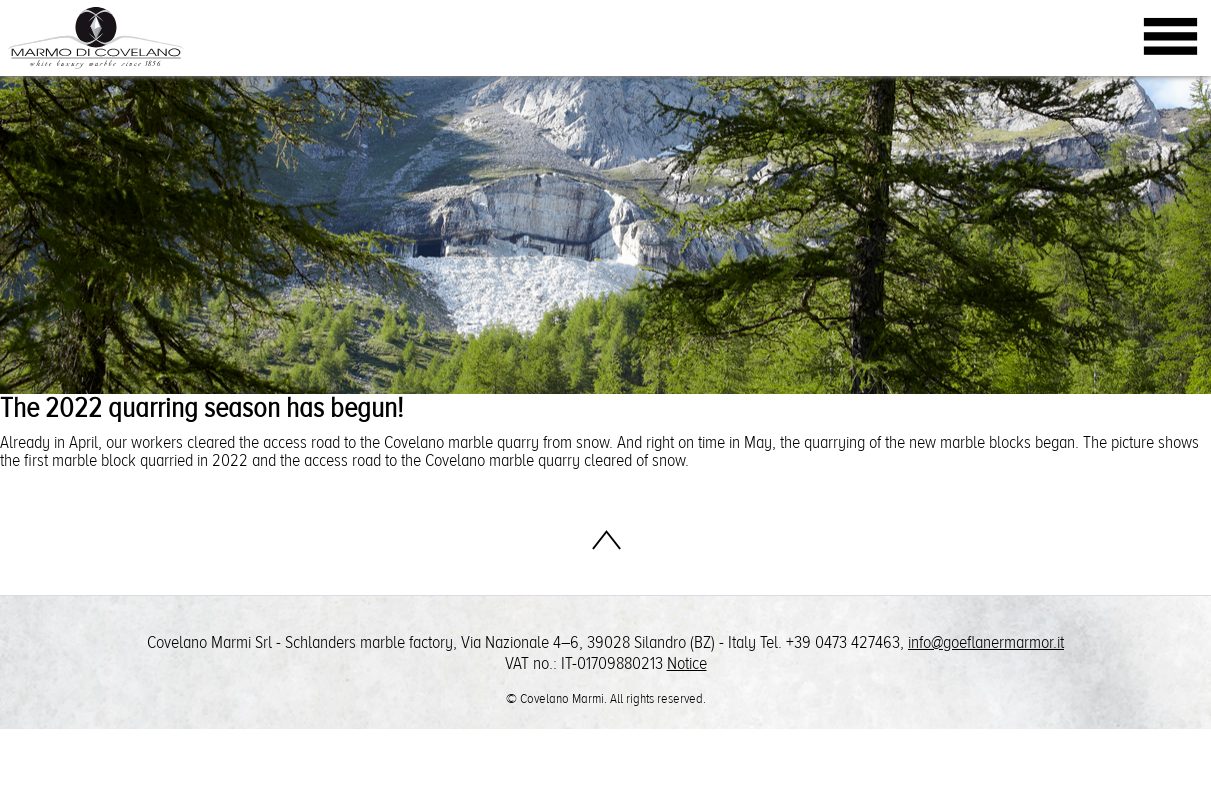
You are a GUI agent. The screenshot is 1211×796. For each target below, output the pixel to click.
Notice (687, 663)
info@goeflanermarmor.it (986, 642)
